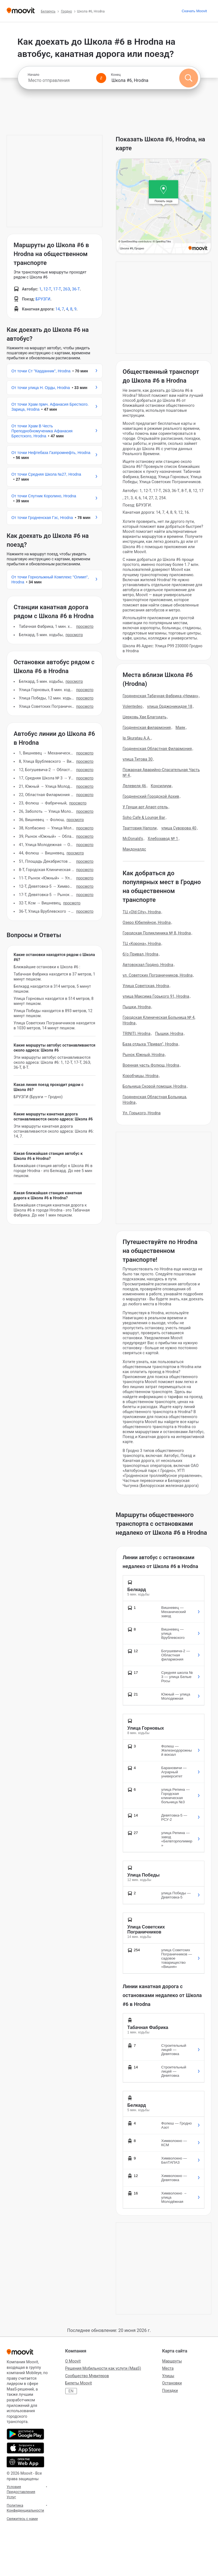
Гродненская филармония (147, 727)
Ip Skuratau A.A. (137, 738)
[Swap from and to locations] (101, 78)
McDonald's (133, 838)
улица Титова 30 (138, 759)
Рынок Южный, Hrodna (144, 1054)
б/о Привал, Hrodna (140, 954)
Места (168, 2368)
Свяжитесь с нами (22, 2519)
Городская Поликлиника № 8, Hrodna (157, 933)
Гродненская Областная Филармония (157, 748)
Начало (33, 74)
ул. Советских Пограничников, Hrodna (158, 975)
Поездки (170, 2390)
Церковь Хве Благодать (145, 717)
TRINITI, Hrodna (137, 1033)
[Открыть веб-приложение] (25, 2461)
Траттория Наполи (140, 828)
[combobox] (60, 80)
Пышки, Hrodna (137, 1007)
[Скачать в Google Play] (25, 2434)
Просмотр (84, 626)
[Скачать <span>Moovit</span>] (194, 11)
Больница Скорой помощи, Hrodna (154, 1086)
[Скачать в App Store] (25, 2448)
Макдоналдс (134, 849)
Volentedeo (132, 706)
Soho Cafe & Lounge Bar (144, 817)
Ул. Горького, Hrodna (142, 1113)
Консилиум (161, 786)
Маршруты (172, 2361)
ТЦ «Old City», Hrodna (142, 912)
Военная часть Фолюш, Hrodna (151, 1065)
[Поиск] (188, 78)
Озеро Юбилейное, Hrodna (147, 922)
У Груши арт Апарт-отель (145, 807)
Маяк (181, 727)
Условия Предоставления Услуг (21, 2492)
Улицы (168, 2376)
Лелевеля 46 (134, 786)
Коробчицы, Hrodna (141, 1075)
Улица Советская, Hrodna (146, 986)
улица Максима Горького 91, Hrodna (156, 996)
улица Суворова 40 (178, 828)
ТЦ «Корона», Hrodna (142, 943)
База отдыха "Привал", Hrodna (150, 1044)
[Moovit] (21, 10)
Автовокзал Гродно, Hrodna (148, 964)
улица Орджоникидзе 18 (169, 706)
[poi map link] (164, 206)
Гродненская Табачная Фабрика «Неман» (161, 696)
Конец (116, 74)
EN (71, 2391)
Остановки (172, 2383)
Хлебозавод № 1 (163, 838)
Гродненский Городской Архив (151, 796)
